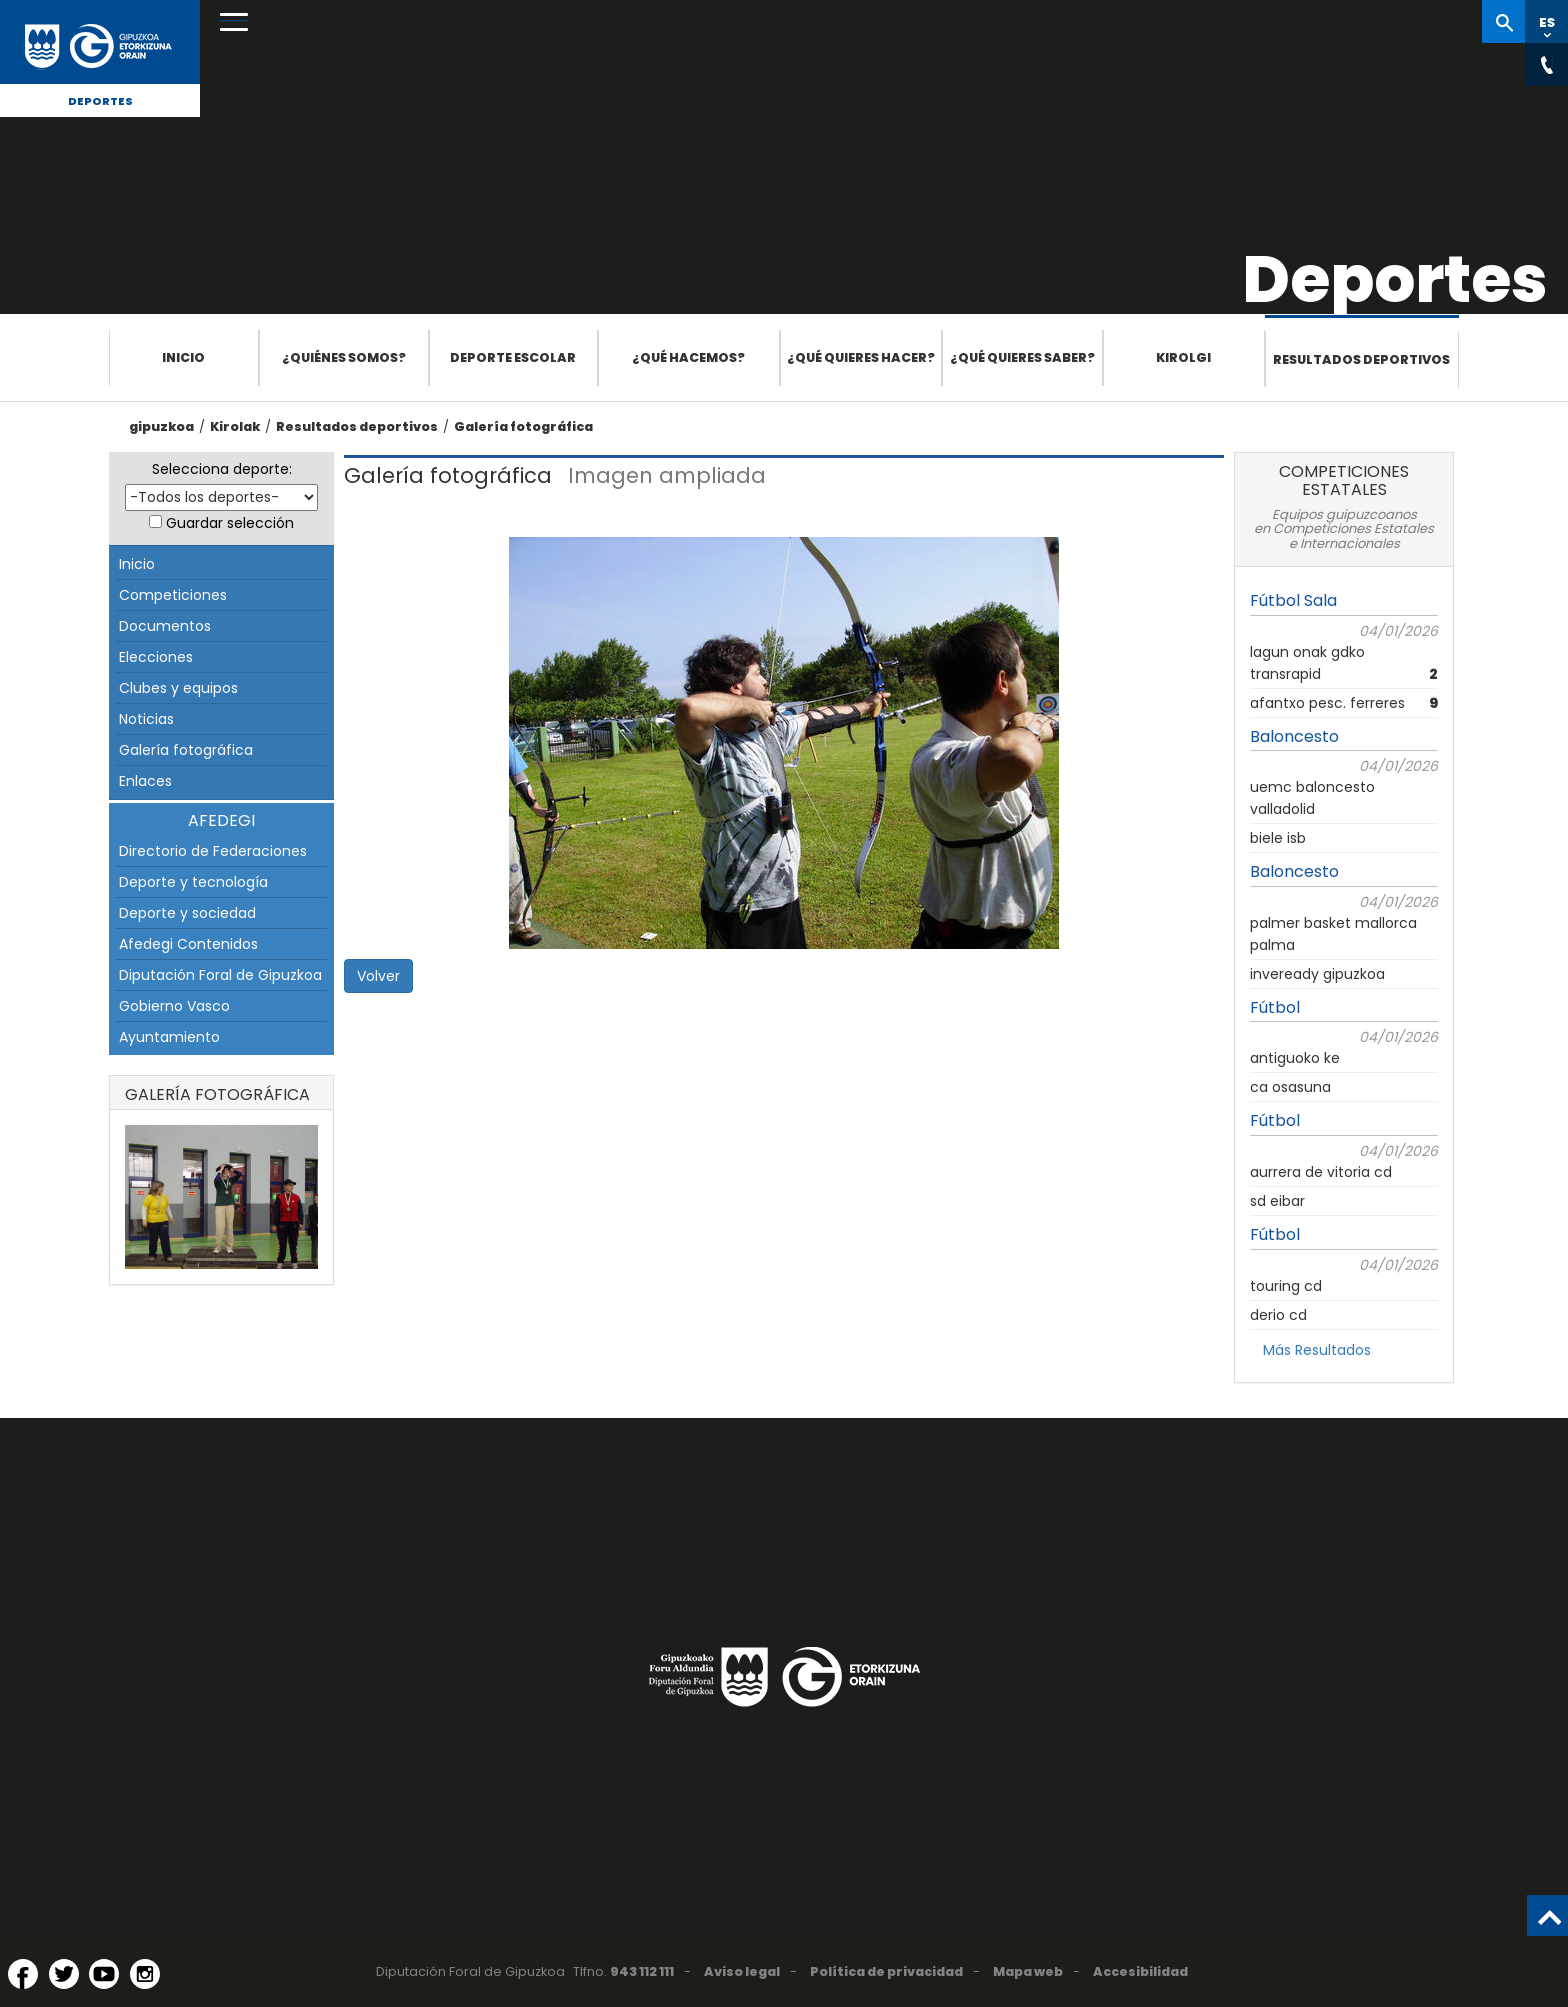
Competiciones (173, 595)
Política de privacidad (886, 1971)
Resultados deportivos (1361, 359)
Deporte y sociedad (187, 913)
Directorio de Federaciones (213, 851)
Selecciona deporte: (222, 469)
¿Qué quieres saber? (1022, 357)
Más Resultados (1317, 1350)
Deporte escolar (513, 357)
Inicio (183, 357)
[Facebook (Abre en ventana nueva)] (23, 1974)
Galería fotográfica (523, 426)
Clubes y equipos (178, 688)
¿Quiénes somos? (344, 357)
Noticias (146, 719)
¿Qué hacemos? (688, 357)
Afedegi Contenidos (188, 944)
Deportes (100, 101)
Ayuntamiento (169, 1037)
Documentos (165, 626)
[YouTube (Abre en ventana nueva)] (104, 1974)
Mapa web (1028, 1971)
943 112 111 (642, 1971)
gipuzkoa (161, 426)
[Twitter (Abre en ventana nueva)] (64, 1974)
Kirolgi (1183, 357)
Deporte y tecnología (193, 882)
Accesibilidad (1140, 1971)
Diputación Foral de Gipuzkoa (220, 975)
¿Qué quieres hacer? (861, 357)
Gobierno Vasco (174, 1006)
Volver (378, 976)
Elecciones (156, 657)
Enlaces (145, 781)
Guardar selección (230, 523)
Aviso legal (742, 1971)
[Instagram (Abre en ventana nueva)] (145, 1974)
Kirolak (235, 426)
